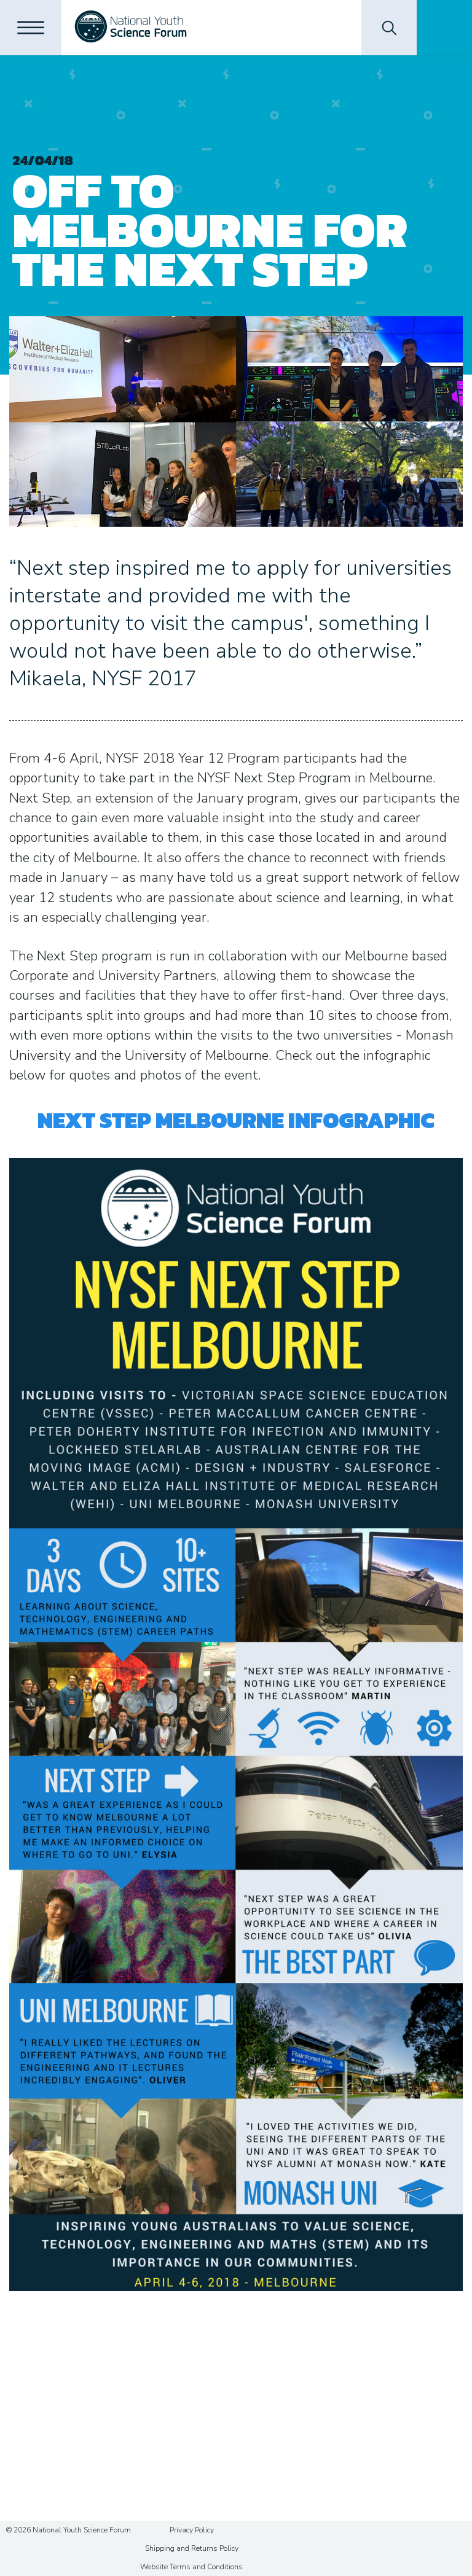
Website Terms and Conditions (191, 2567)
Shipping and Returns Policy (191, 2548)
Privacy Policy (192, 2530)
